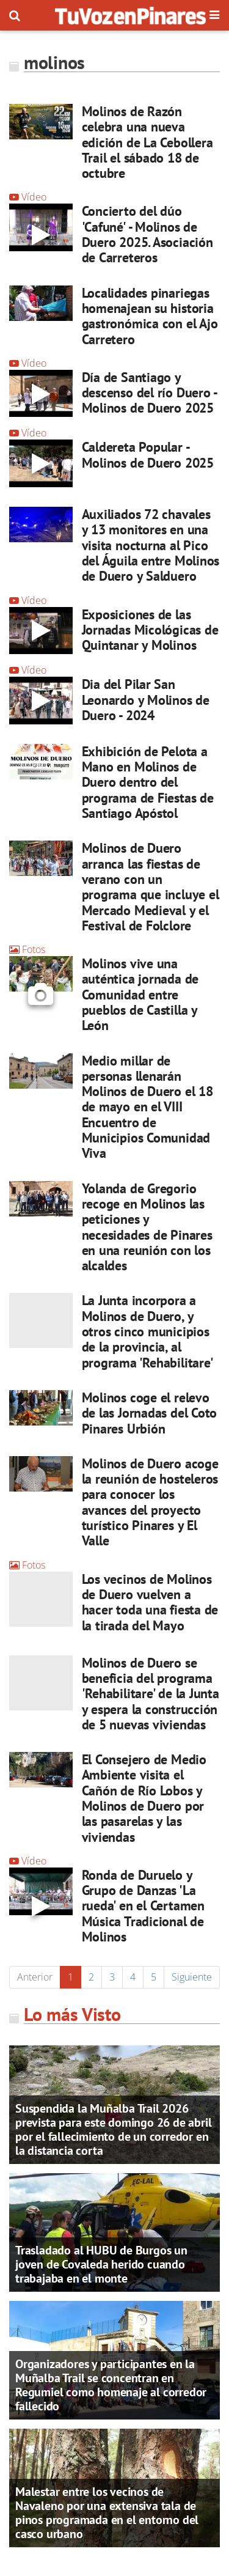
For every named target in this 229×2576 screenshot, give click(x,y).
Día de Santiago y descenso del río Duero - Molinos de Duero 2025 (149, 393)
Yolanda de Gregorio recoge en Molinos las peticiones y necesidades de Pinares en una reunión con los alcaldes (147, 1227)
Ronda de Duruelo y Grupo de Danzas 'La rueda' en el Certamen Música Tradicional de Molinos (143, 1905)
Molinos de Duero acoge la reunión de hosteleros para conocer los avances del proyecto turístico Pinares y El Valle (150, 1502)
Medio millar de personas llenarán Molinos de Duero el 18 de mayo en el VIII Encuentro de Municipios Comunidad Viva (147, 1107)
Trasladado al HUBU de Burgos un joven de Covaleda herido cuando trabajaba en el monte (101, 2264)
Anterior (35, 1977)
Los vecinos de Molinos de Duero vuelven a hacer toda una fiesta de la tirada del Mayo (150, 1602)
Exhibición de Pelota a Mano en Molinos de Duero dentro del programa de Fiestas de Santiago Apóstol (148, 782)
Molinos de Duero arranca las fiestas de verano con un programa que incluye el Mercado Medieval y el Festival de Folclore (150, 886)
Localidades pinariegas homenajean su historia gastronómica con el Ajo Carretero (150, 316)
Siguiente (192, 1977)
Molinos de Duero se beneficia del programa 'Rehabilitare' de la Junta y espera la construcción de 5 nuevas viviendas (150, 1693)
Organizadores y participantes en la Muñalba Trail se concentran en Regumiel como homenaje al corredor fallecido (110, 2385)
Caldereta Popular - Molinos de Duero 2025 (148, 454)
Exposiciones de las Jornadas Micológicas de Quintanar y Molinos (150, 630)
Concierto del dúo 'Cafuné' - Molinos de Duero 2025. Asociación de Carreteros (147, 234)
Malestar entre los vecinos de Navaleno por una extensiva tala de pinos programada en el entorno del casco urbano (106, 2513)
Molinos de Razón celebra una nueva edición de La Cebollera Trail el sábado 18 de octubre (147, 142)
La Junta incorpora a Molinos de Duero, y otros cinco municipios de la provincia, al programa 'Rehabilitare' (148, 1331)
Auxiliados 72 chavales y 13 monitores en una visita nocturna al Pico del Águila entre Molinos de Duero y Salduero (151, 545)
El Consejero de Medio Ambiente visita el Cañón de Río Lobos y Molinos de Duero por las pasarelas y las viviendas (144, 1798)
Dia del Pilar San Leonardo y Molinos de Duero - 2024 (145, 699)
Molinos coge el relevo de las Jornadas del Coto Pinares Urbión (149, 1413)
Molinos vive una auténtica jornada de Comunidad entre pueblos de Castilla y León (140, 994)
